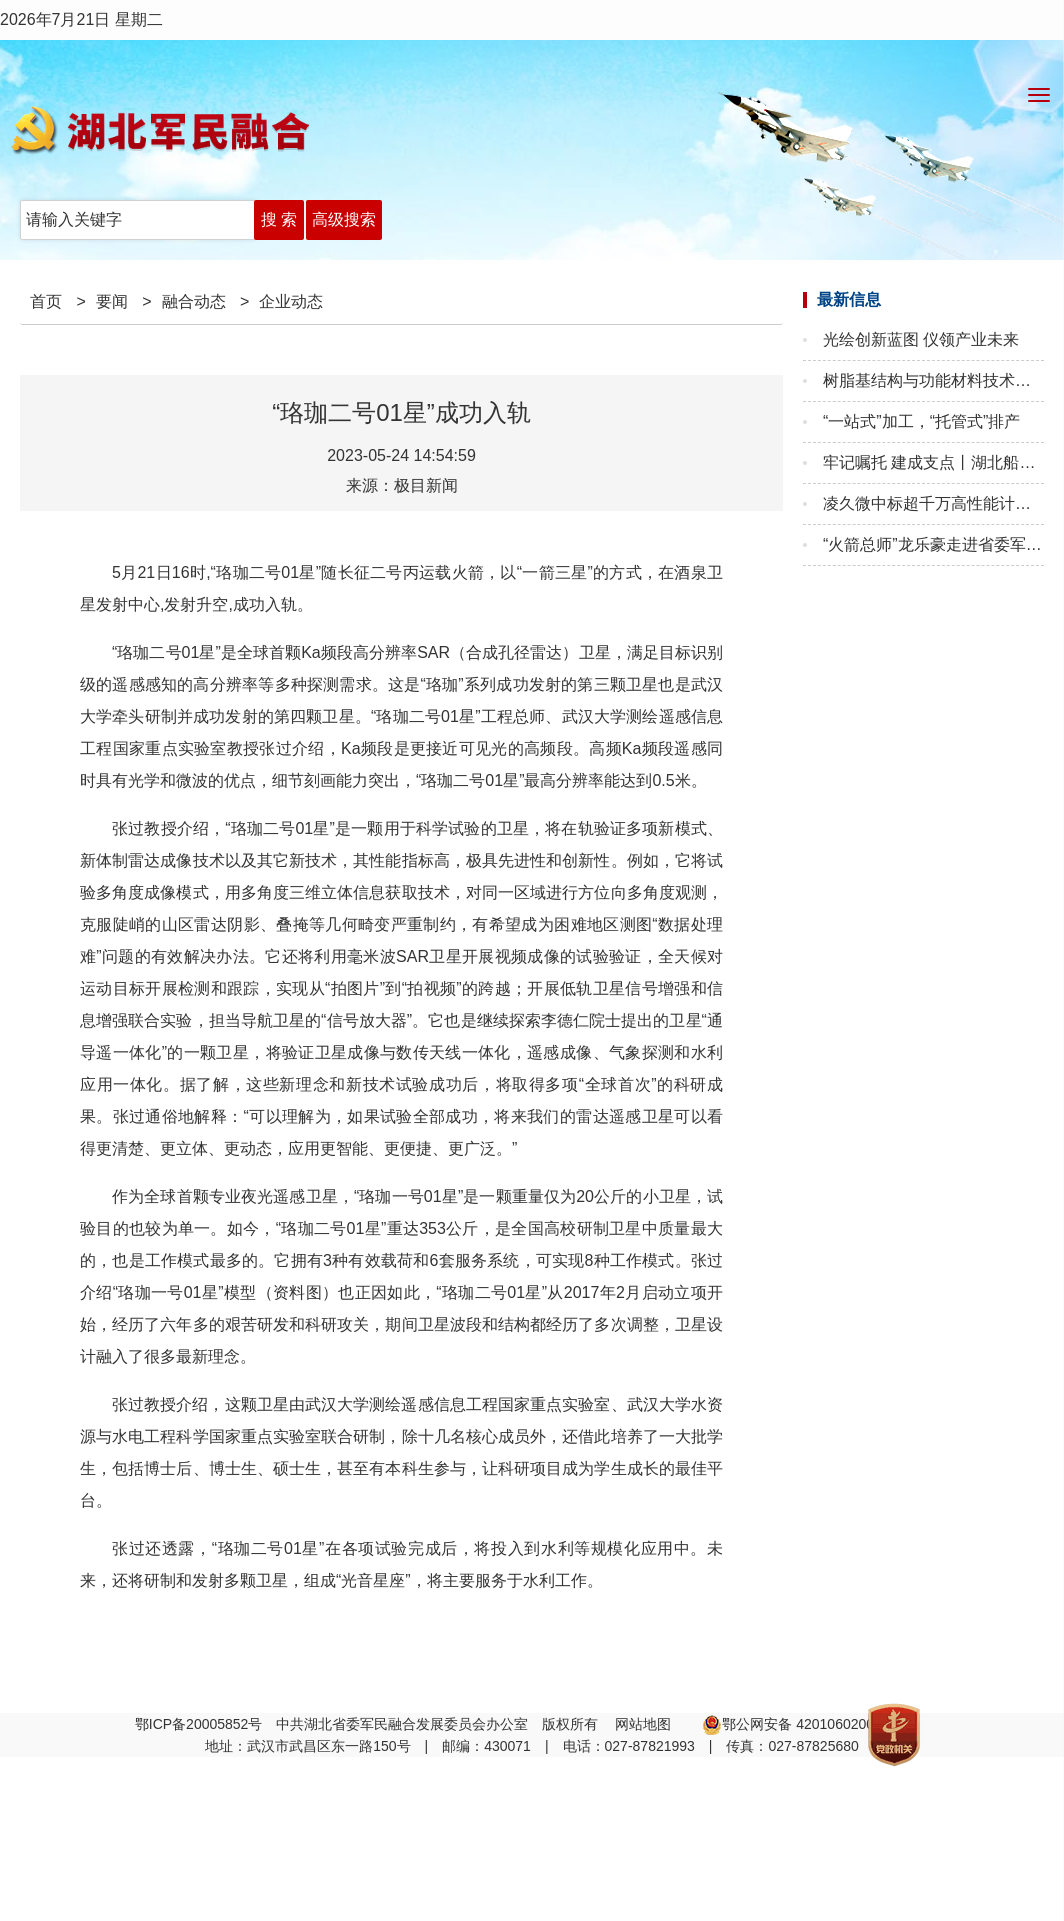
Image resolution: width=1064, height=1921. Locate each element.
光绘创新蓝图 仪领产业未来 (921, 339)
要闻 (112, 301)
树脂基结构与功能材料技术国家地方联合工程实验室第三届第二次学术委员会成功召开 (933, 380)
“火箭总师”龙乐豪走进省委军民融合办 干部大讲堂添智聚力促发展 (933, 544)
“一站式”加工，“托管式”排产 (921, 421)
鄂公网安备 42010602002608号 (810, 1724)
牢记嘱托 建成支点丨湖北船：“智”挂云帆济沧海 (933, 462)
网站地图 (645, 1724)
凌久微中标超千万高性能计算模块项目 (933, 503)
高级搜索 (344, 219)
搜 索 (279, 219)
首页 (46, 301)
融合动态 (194, 301)
